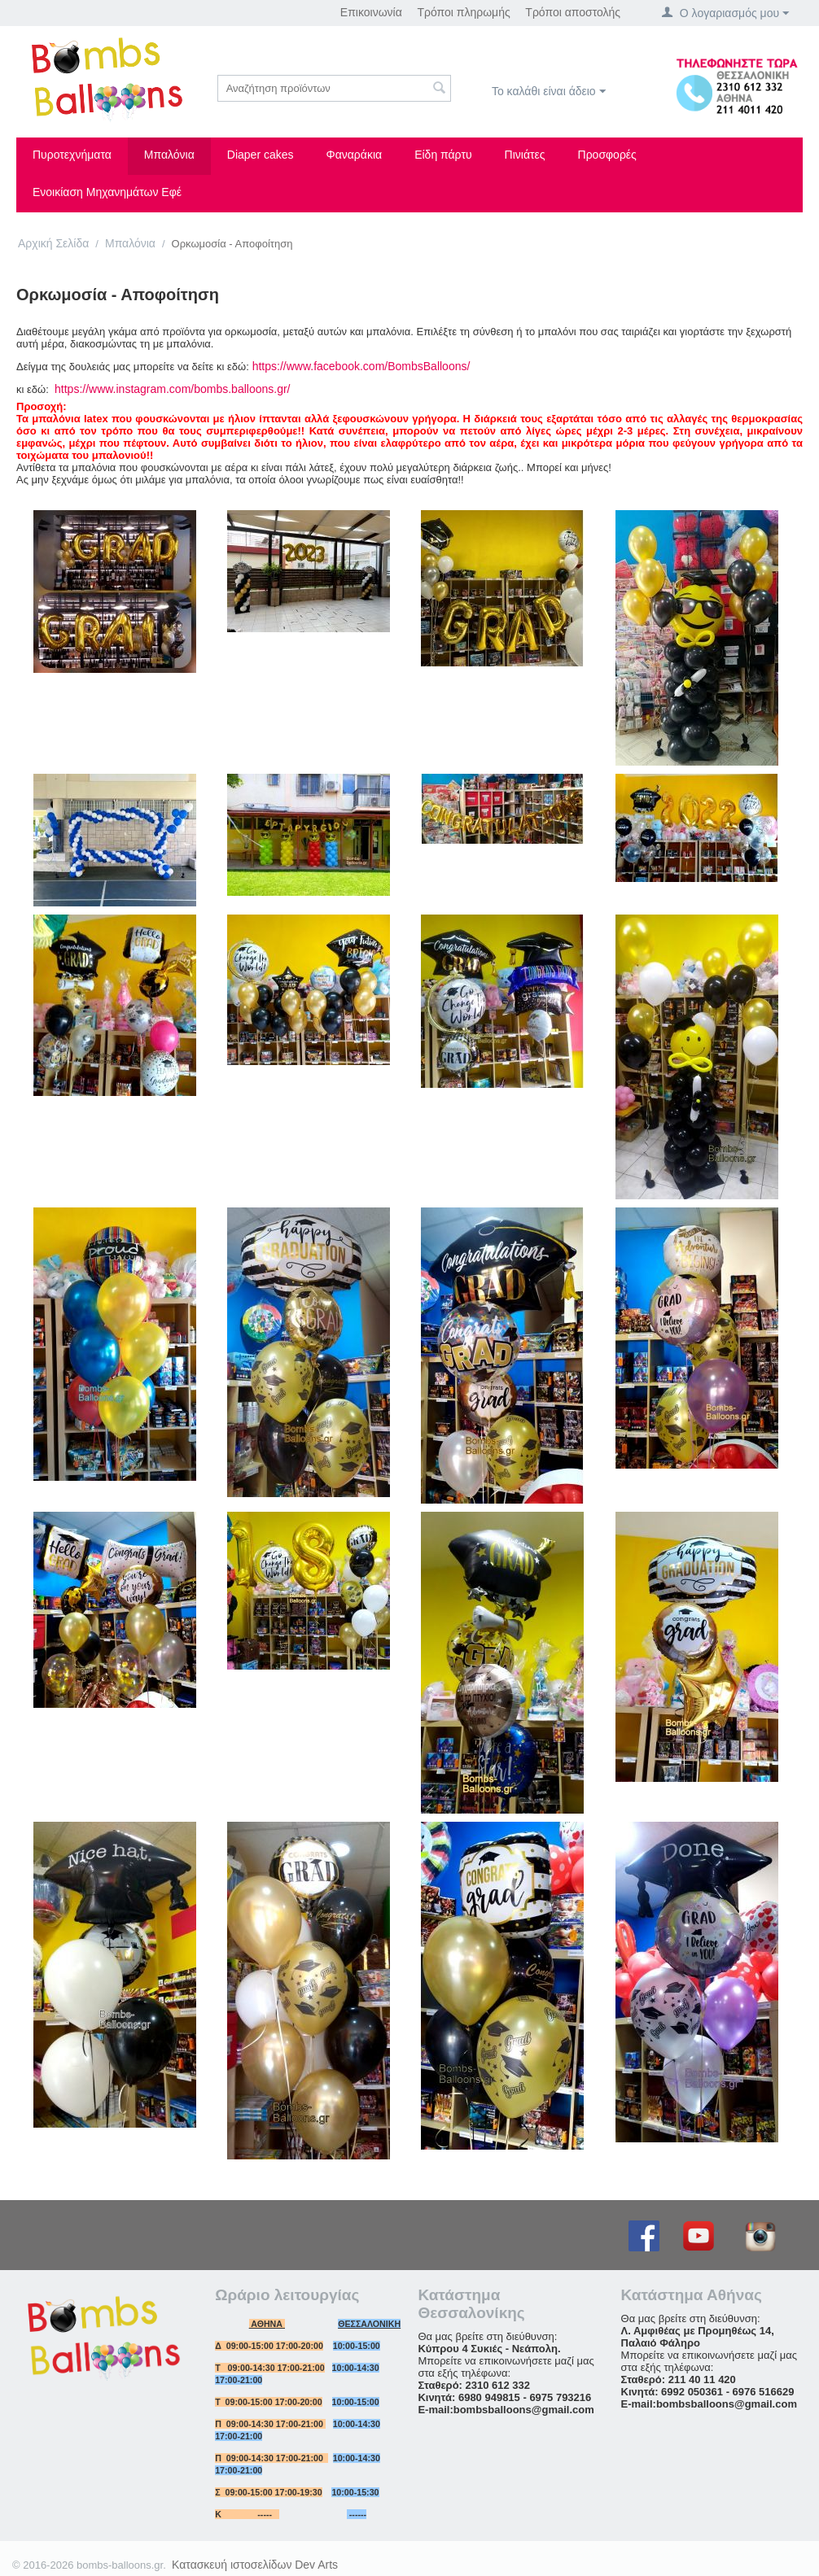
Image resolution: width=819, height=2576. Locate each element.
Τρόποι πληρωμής (463, 12)
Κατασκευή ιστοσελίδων (232, 2564)
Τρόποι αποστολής (572, 12)
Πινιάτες (525, 154)
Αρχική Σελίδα (53, 243)
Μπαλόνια (169, 154)
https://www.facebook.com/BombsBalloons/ (361, 366)
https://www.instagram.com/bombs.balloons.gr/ (172, 388)
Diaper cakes (260, 154)
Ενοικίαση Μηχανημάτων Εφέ (107, 192)
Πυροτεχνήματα (72, 154)
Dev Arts (316, 2564)
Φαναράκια (354, 154)
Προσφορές (607, 154)
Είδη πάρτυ (442, 154)
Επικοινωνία (371, 12)
